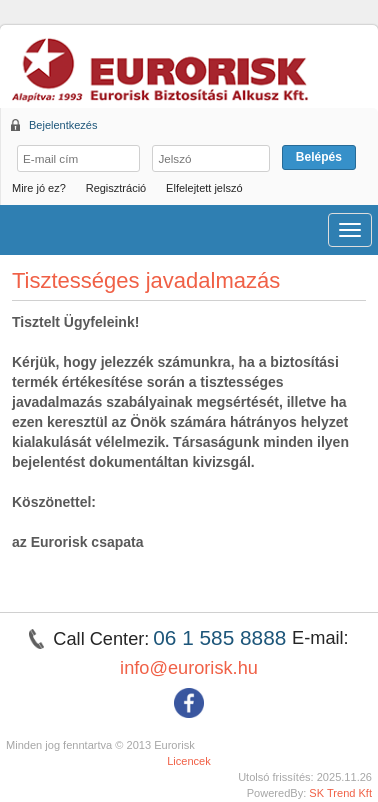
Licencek (189, 761)
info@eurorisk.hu (189, 668)
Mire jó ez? (39, 188)
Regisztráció (116, 188)
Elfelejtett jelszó (204, 188)
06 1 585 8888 (222, 637)
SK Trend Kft (340, 793)
